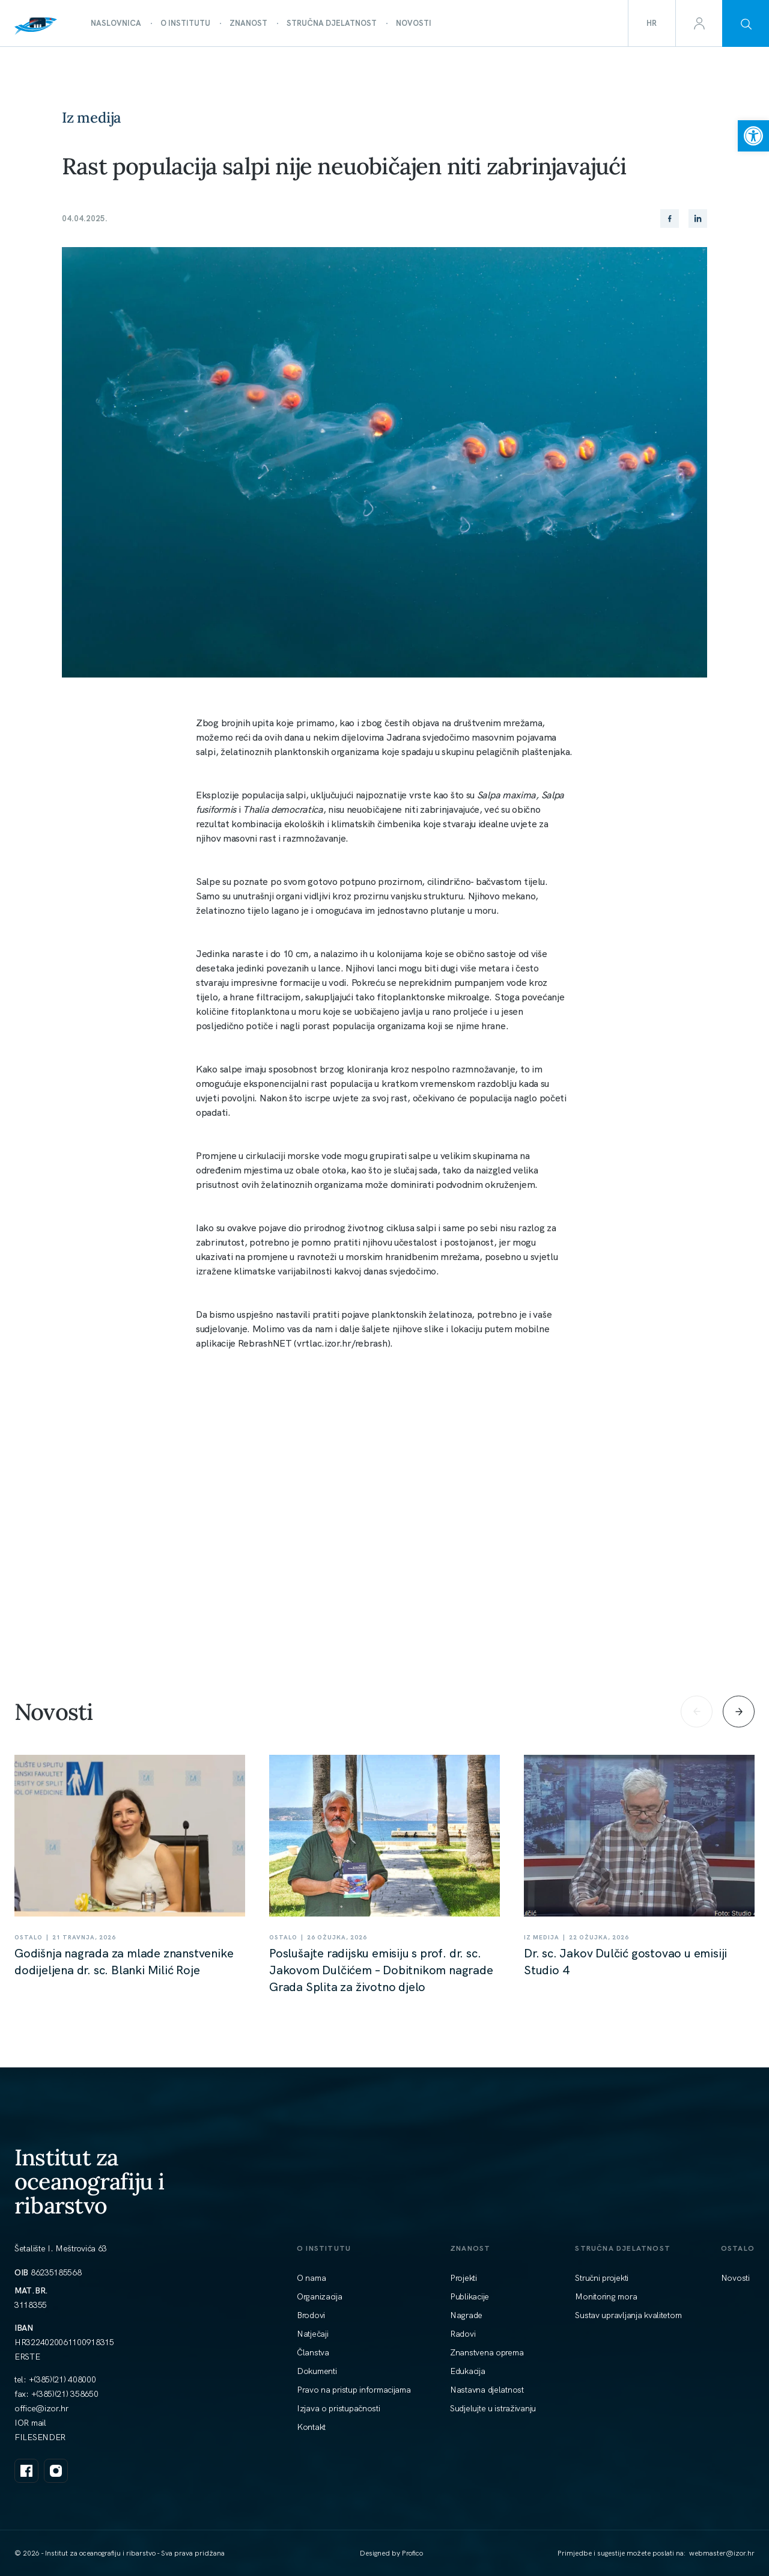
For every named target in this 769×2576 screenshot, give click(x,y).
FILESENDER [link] (39, 2437)
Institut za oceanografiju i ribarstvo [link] (89, 2181)
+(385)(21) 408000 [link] (62, 2379)
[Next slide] (739, 1711)
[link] (753, 135)
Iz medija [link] (91, 117)
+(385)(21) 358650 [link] (65, 2393)
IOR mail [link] (30, 2422)
